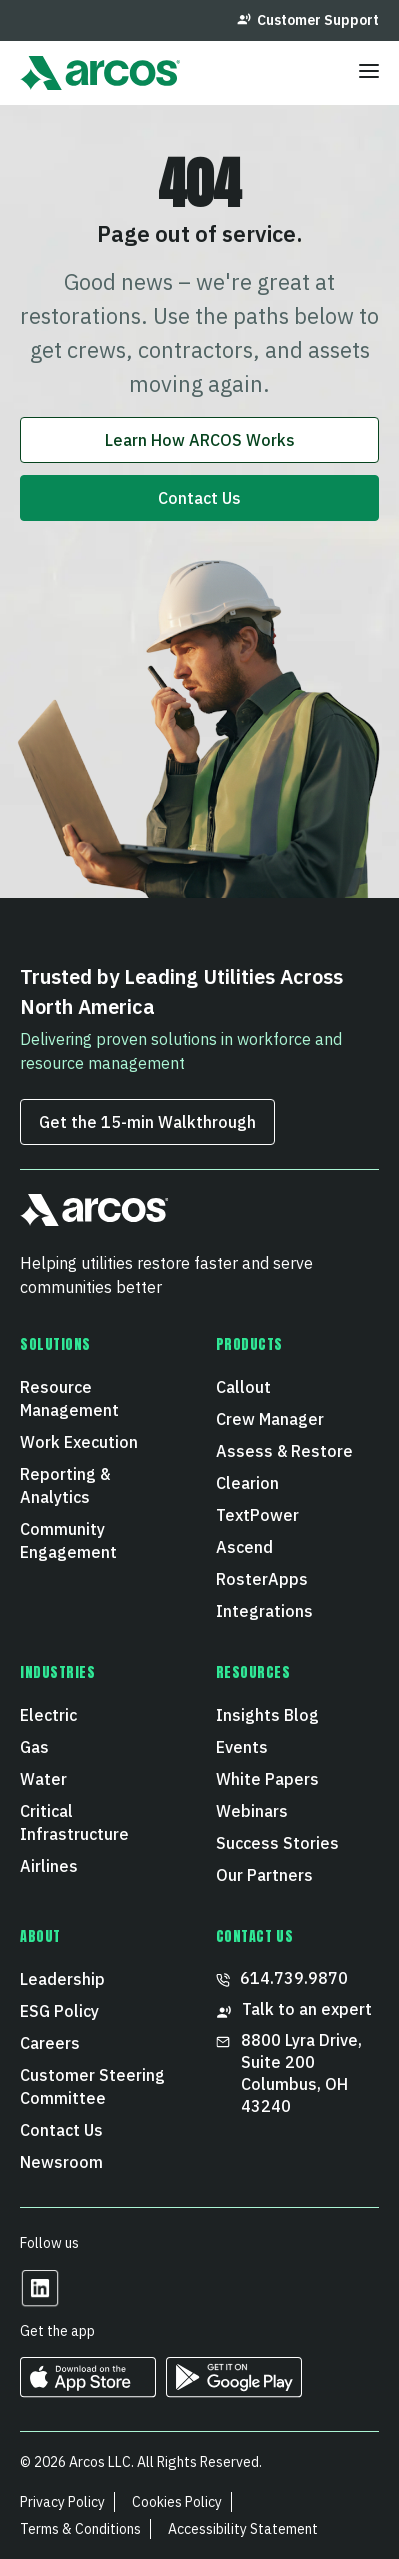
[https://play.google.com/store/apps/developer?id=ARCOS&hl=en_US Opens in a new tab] (234, 2390)
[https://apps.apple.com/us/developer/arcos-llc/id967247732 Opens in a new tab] (88, 2390)
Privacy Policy (62, 2502)
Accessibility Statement (243, 2529)
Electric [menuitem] (48, 1715)
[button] (94, 1218)
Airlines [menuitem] (49, 1866)
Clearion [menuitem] (247, 1483)
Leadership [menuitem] (62, 1979)
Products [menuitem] (249, 1345)
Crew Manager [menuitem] (270, 1419)
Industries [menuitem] (58, 1673)
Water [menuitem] (43, 1779)
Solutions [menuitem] (55, 1345)
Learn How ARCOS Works (200, 440)
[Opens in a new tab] (40, 2301)
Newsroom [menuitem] (61, 2162)
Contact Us (199, 498)
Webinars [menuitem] (252, 1811)
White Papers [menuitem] (267, 1779)
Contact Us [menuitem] (61, 2130)
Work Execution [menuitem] (79, 1442)
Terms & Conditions (80, 2529)
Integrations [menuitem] (264, 1611)
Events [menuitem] (242, 1747)
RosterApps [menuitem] (262, 1579)
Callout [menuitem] (243, 1387)
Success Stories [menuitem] (277, 1843)
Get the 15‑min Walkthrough (147, 1122)
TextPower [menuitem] (257, 1515)
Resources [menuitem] (253, 1673)
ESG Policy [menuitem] (59, 2011)
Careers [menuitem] (50, 2043)
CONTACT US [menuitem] (255, 1937)
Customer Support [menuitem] (308, 20)
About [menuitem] (40, 1937)
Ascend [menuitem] (244, 1547)
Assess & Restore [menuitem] (284, 1451)
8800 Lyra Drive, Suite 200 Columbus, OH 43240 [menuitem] (291, 2073)
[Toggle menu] (369, 73)
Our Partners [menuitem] (264, 1875)
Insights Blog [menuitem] (267, 1715)
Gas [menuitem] (34, 1747)
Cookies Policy (177, 2502)
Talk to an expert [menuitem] (294, 2009)
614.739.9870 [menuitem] (282, 1978)
